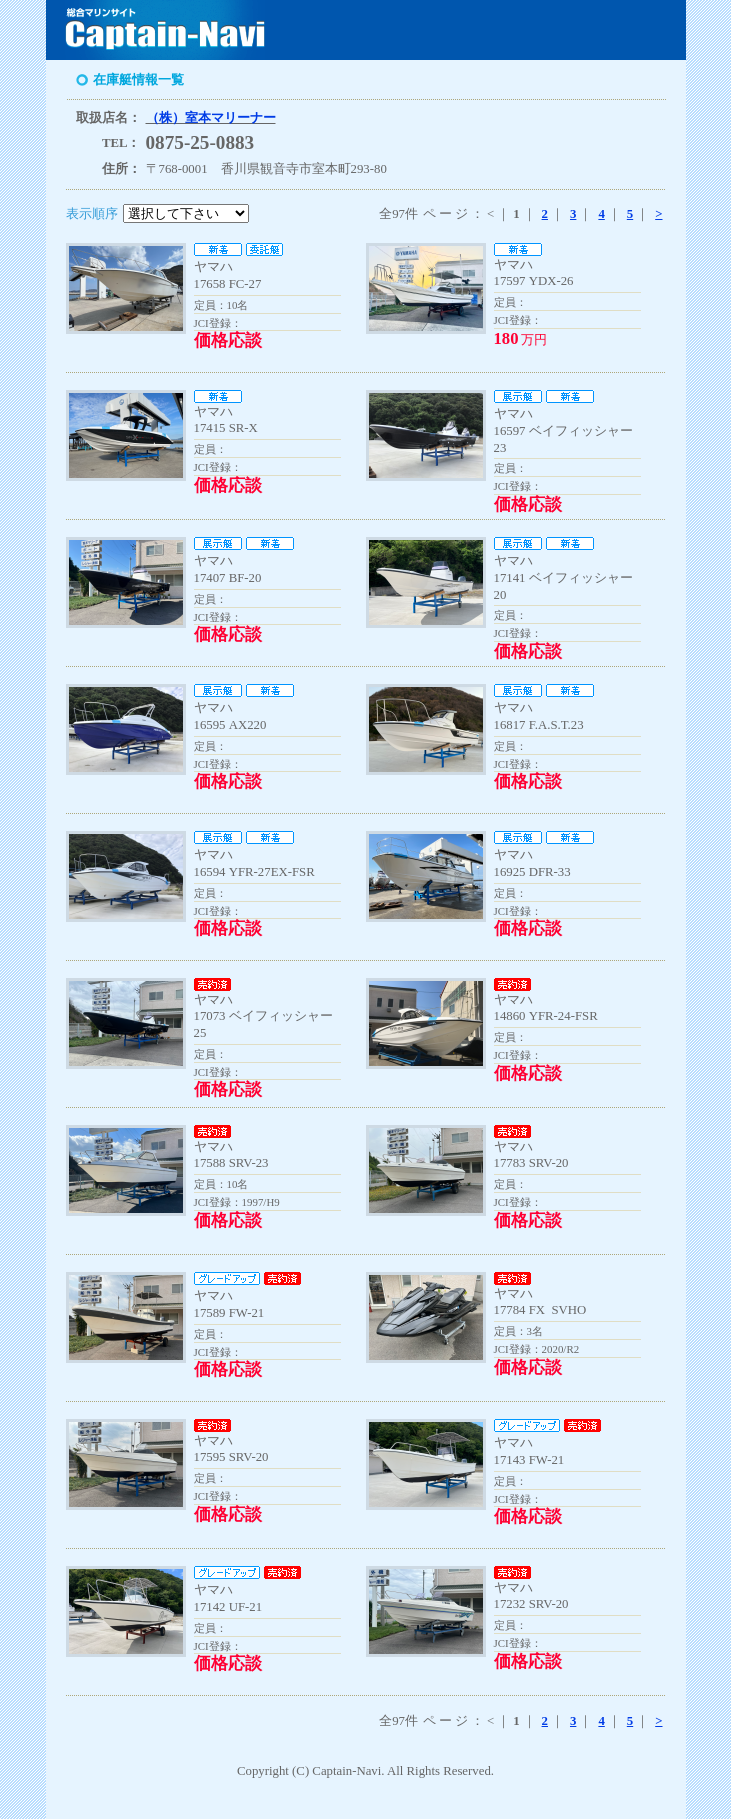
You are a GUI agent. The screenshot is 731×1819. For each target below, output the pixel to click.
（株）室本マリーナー (211, 118)
